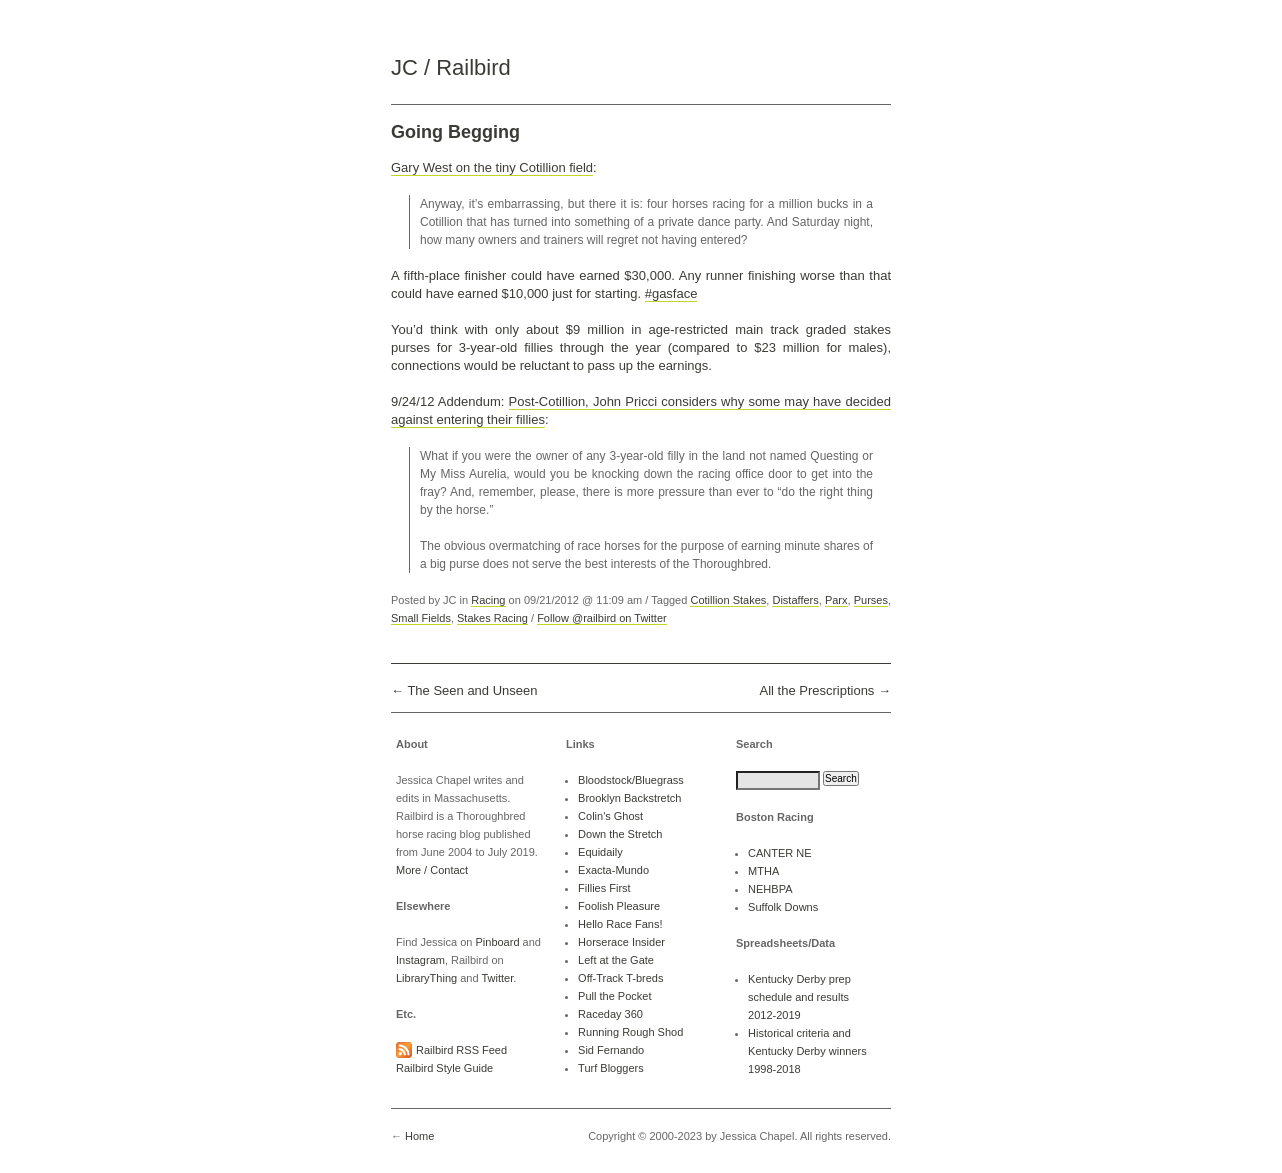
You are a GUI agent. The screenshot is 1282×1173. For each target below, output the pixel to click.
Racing (488, 600)
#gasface (671, 293)
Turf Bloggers (611, 1068)
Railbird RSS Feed (461, 1050)
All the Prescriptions (816, 690)
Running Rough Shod (630, 1032)
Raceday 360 (610, 1014)
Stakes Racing (492, 618)
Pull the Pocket (614, 996)
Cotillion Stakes (728, 600)
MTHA (763, 871)
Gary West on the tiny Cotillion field (492, 167)
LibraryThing (426, 978)
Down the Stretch (620, 834)
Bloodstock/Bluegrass (631, 780)
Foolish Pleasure (619, 906)
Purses (871, 600)
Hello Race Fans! (620, 924)
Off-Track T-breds (620, 978)
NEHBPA (770, 889)
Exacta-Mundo (613, 870)
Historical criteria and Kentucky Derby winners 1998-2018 (807, 1051)
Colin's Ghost (610, 816)
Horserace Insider (621, 942)
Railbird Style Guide (444, 1068)
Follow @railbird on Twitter (602, 618)
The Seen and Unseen (472, 690)
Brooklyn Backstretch (629, 798)
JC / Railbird (451, 67)
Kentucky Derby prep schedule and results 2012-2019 (799, 997)
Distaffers (795, 600)
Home (419, 1136)
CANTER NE (780, 853)
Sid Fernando (611, 1050)
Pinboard (497, 942)
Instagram (420, 960)
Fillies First (604, 888)
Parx (836, 600)
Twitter (497, 978)
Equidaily (600, 852)
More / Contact (432, 870)
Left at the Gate (616, 960)
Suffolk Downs (783, 907)
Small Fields (421, 618)
